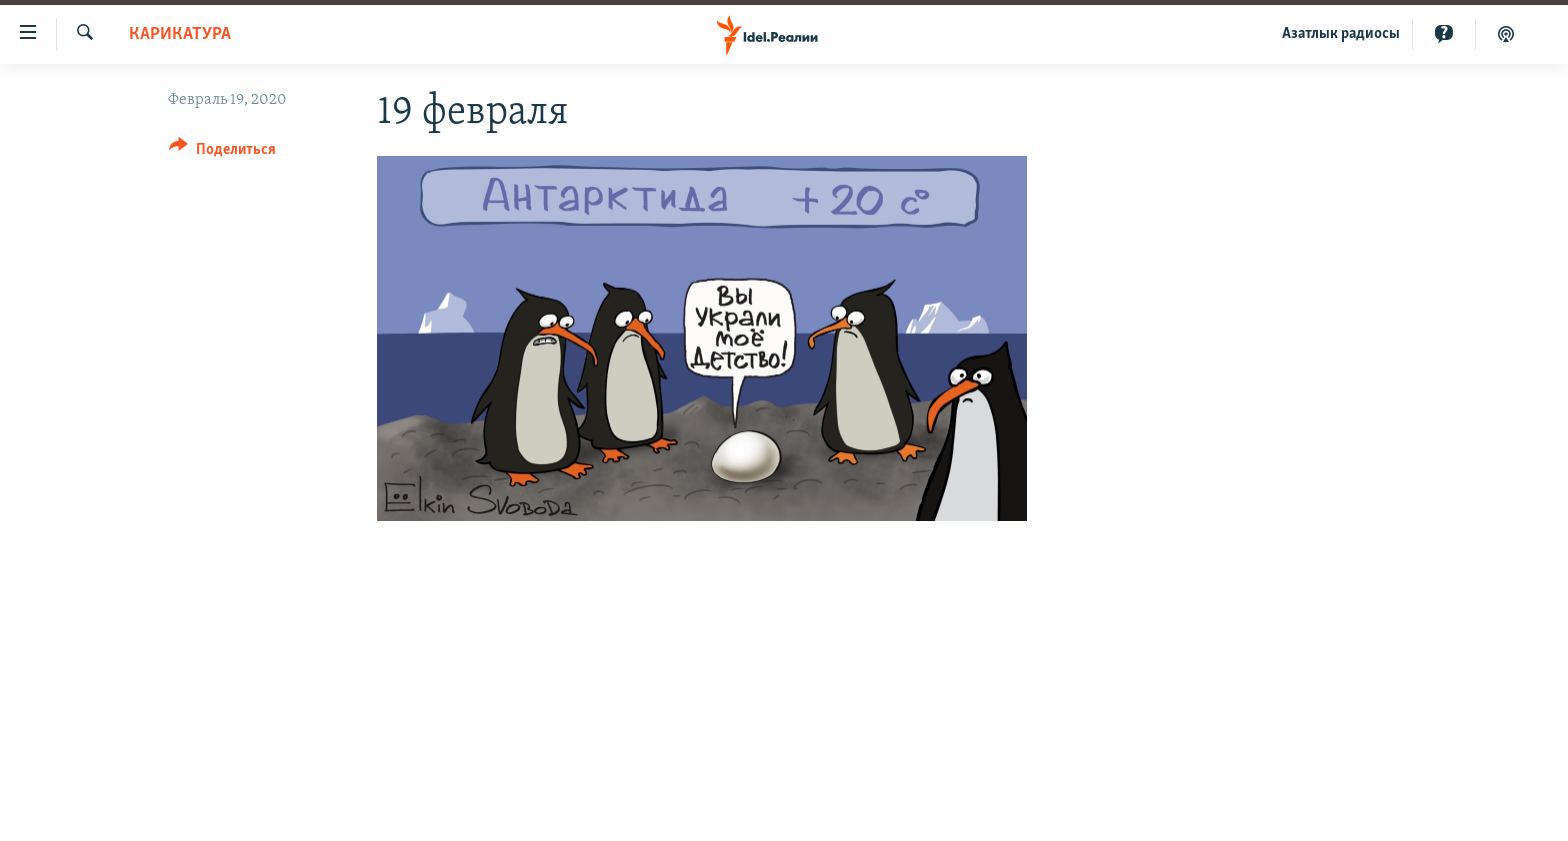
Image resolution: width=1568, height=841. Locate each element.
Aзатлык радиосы (1341, 34)
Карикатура (180, 34)
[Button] (222, 152)
